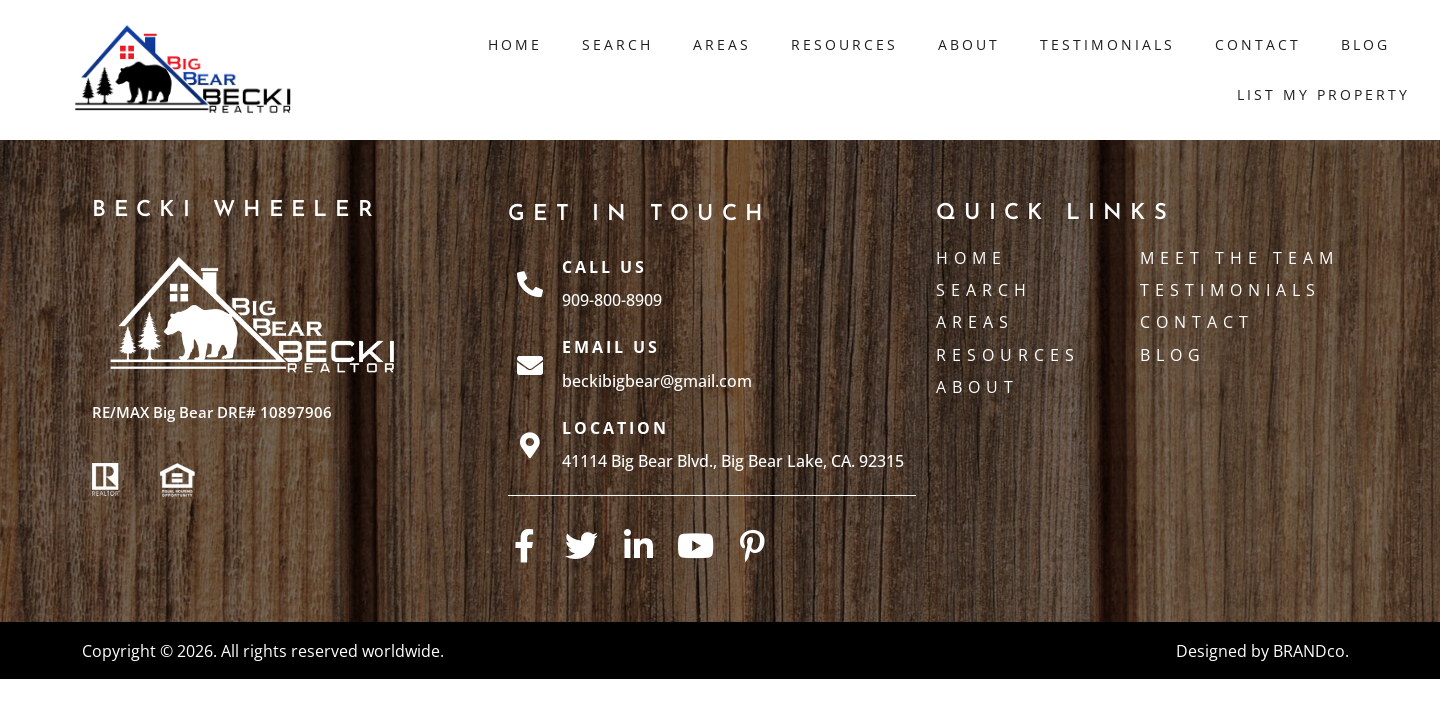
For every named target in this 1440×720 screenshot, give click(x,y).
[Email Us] (530, 365)
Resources (844, 44)
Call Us (604, 267)
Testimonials (1107, 44)
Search (617, 44)
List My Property (1323, 94)
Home (515, 44)
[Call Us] (530, 284)
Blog (1365, 44)
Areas (722, 44)
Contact (1258, 44)
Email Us (611, 347)
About (969, 44)
